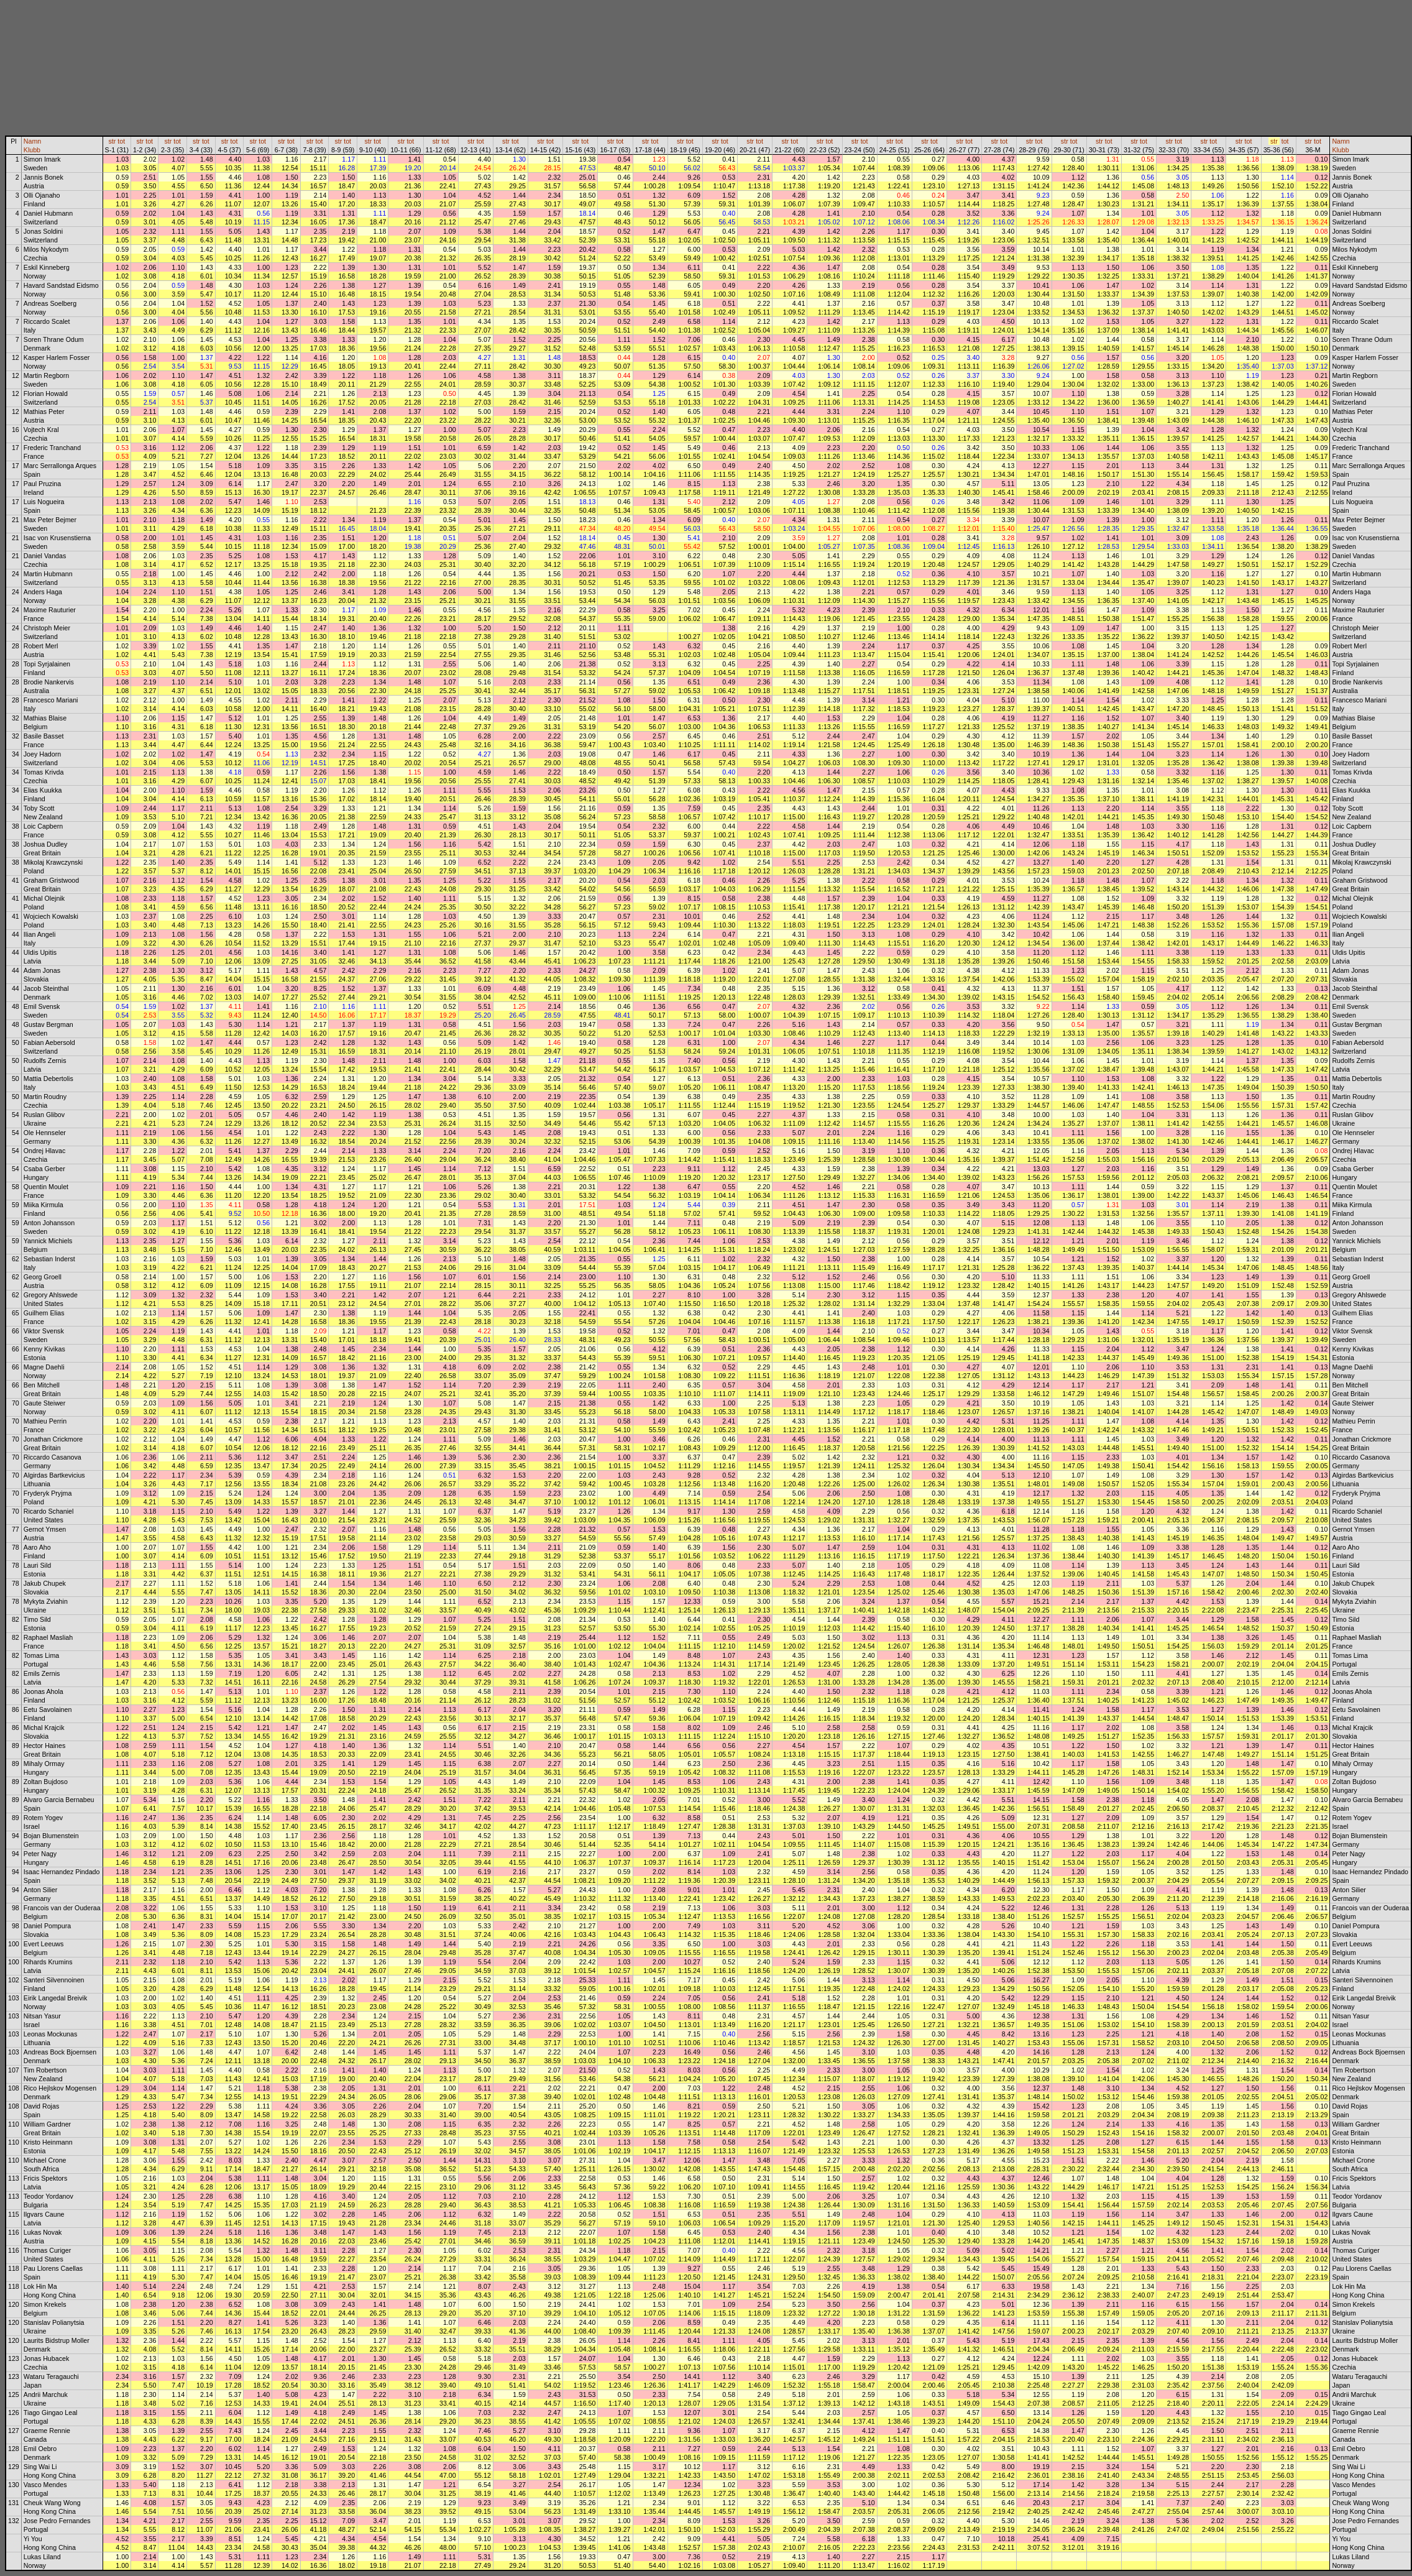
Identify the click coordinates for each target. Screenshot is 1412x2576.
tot (121, 141)
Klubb (32, 150)
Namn (32, 141)
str (112, 141)
